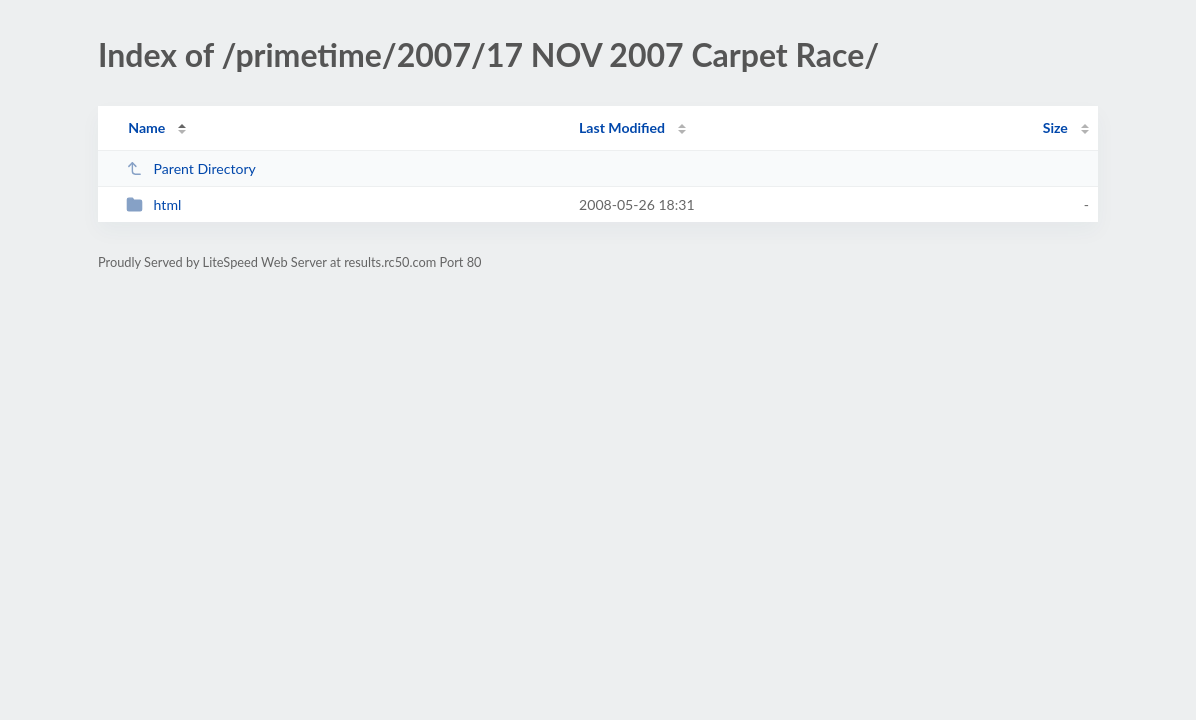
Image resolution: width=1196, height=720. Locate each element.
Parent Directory (191, 168)
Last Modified (622, 127)
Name (146, 127)
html (153, 204)
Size (1055, 127)
